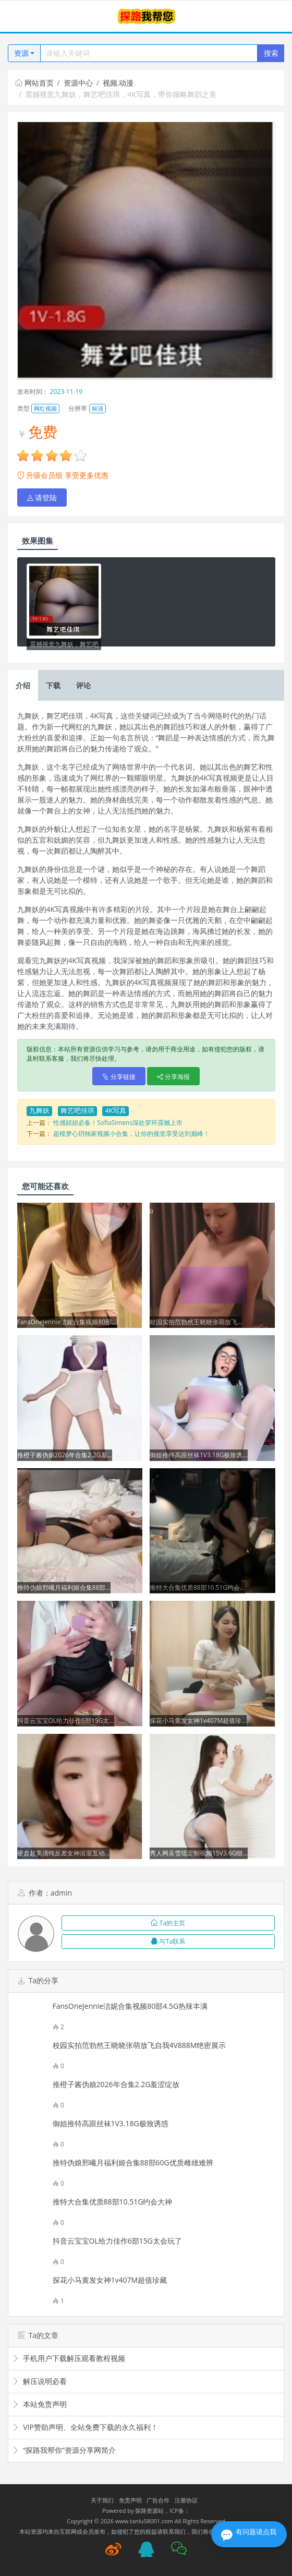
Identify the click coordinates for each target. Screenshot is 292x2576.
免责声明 (130, 2500)
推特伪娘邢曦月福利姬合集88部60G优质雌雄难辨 (133, 2162)
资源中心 (78, 83)
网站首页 (34, 83)
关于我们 (102, 2500)
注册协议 (186, 2500)
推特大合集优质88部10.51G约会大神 (113, 2202)
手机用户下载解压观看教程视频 (68, 2358)
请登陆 (42, 497)
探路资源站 (149, 2510)
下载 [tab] (53, 685)
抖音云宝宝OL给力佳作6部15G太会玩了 (117, 2241)
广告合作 (158, 2500)
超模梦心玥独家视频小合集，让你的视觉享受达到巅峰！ (131, 1133)
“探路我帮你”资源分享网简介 (64, 2450)
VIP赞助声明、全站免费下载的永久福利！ (85, 2427)
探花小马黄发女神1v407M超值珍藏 (110, 2280)
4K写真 (115, 1110)
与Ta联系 (168, 1941)
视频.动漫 (118, 83)
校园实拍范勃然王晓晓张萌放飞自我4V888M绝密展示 (139, 2045)
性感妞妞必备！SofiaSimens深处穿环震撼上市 (117, 1122)
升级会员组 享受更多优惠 (62, 475)
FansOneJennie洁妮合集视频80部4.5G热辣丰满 (130, 2006)
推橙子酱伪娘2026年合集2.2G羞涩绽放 (116, 2084)
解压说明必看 (39, 2381)
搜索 (271, 53)
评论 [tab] (83, 685)
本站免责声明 (39, 2404)
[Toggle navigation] (21, 16)
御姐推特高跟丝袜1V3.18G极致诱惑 (110, 2123)
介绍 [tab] (23, 685)
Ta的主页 (168, 1923)
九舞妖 (39, 1110)
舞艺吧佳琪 (77, 1110)
